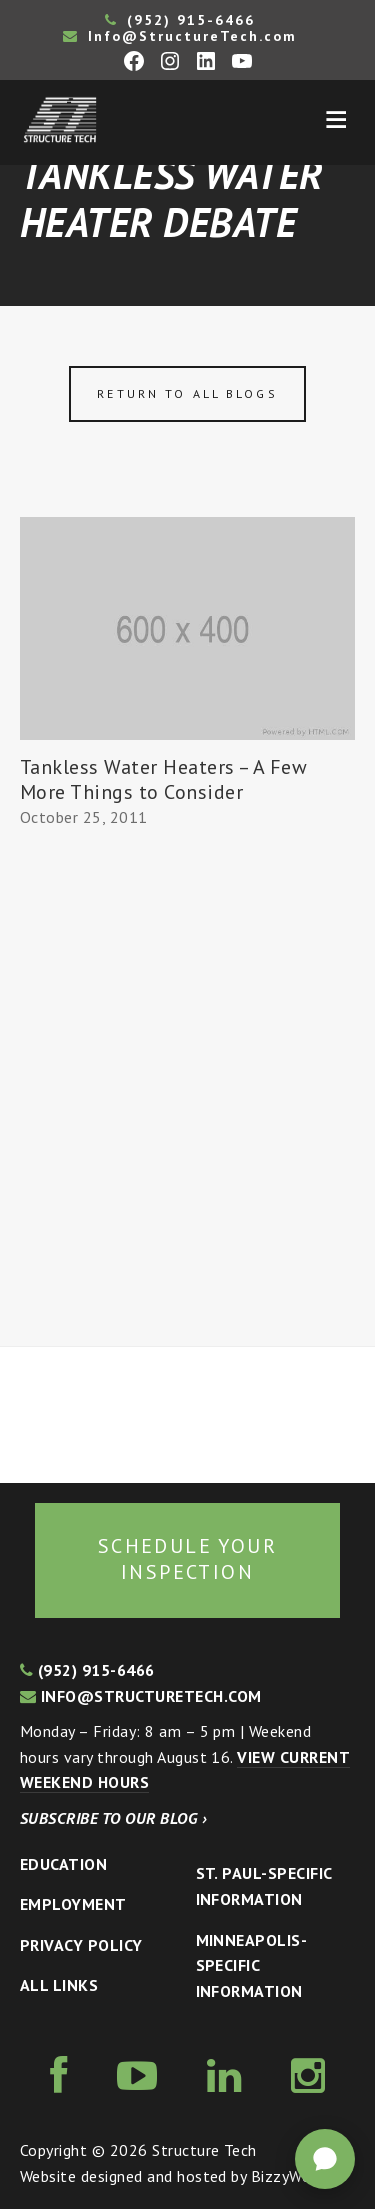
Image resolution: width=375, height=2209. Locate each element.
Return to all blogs (187, 393)
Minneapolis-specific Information (252, 1965)
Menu (336, 120)
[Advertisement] (187, 1088)
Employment (73, 1904)
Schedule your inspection (187, 1559)
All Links (59, 1985)
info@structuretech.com (141, 1696)
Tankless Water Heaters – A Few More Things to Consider (163, 779)
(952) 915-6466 (180, 20)
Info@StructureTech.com (180, 36)
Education (63, 1864)
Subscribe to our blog (113, 1818)
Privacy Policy (81, 1945)
